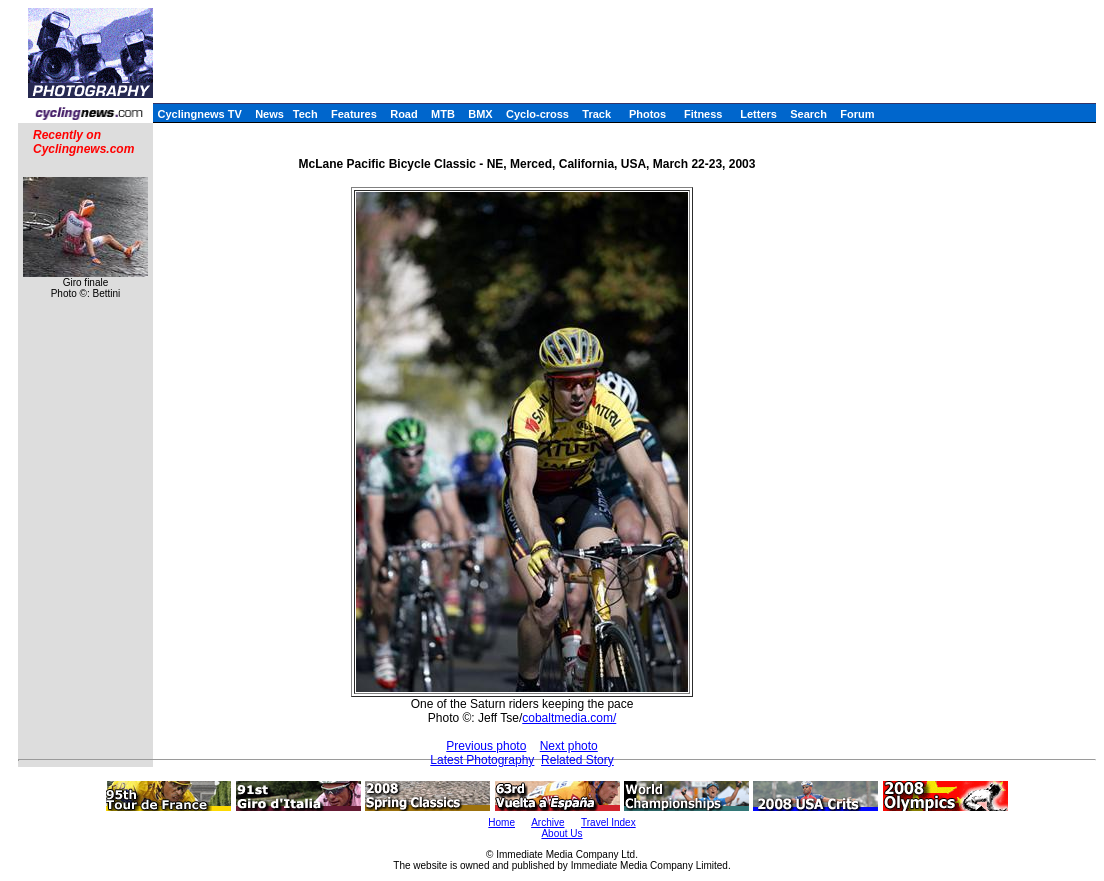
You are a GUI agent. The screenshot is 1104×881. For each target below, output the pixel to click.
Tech (305, 114)
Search (808, 114)
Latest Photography (482, 760)
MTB (443, 114)
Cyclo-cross (537, 114)
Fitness (703, 114)
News (269, 114)
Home (501, 822)
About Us (561, 833)
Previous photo (486, 746)
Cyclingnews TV (199, 114)
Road (404, 114)
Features (354, 114)
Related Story (577, 760)
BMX (480, 114)
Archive (547, 822)
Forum (857, 114)
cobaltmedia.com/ (569, 718)
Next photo (569, 746)
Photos (647, 114)
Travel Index (608, 822)
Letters (758, 114)
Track (596, 114)
